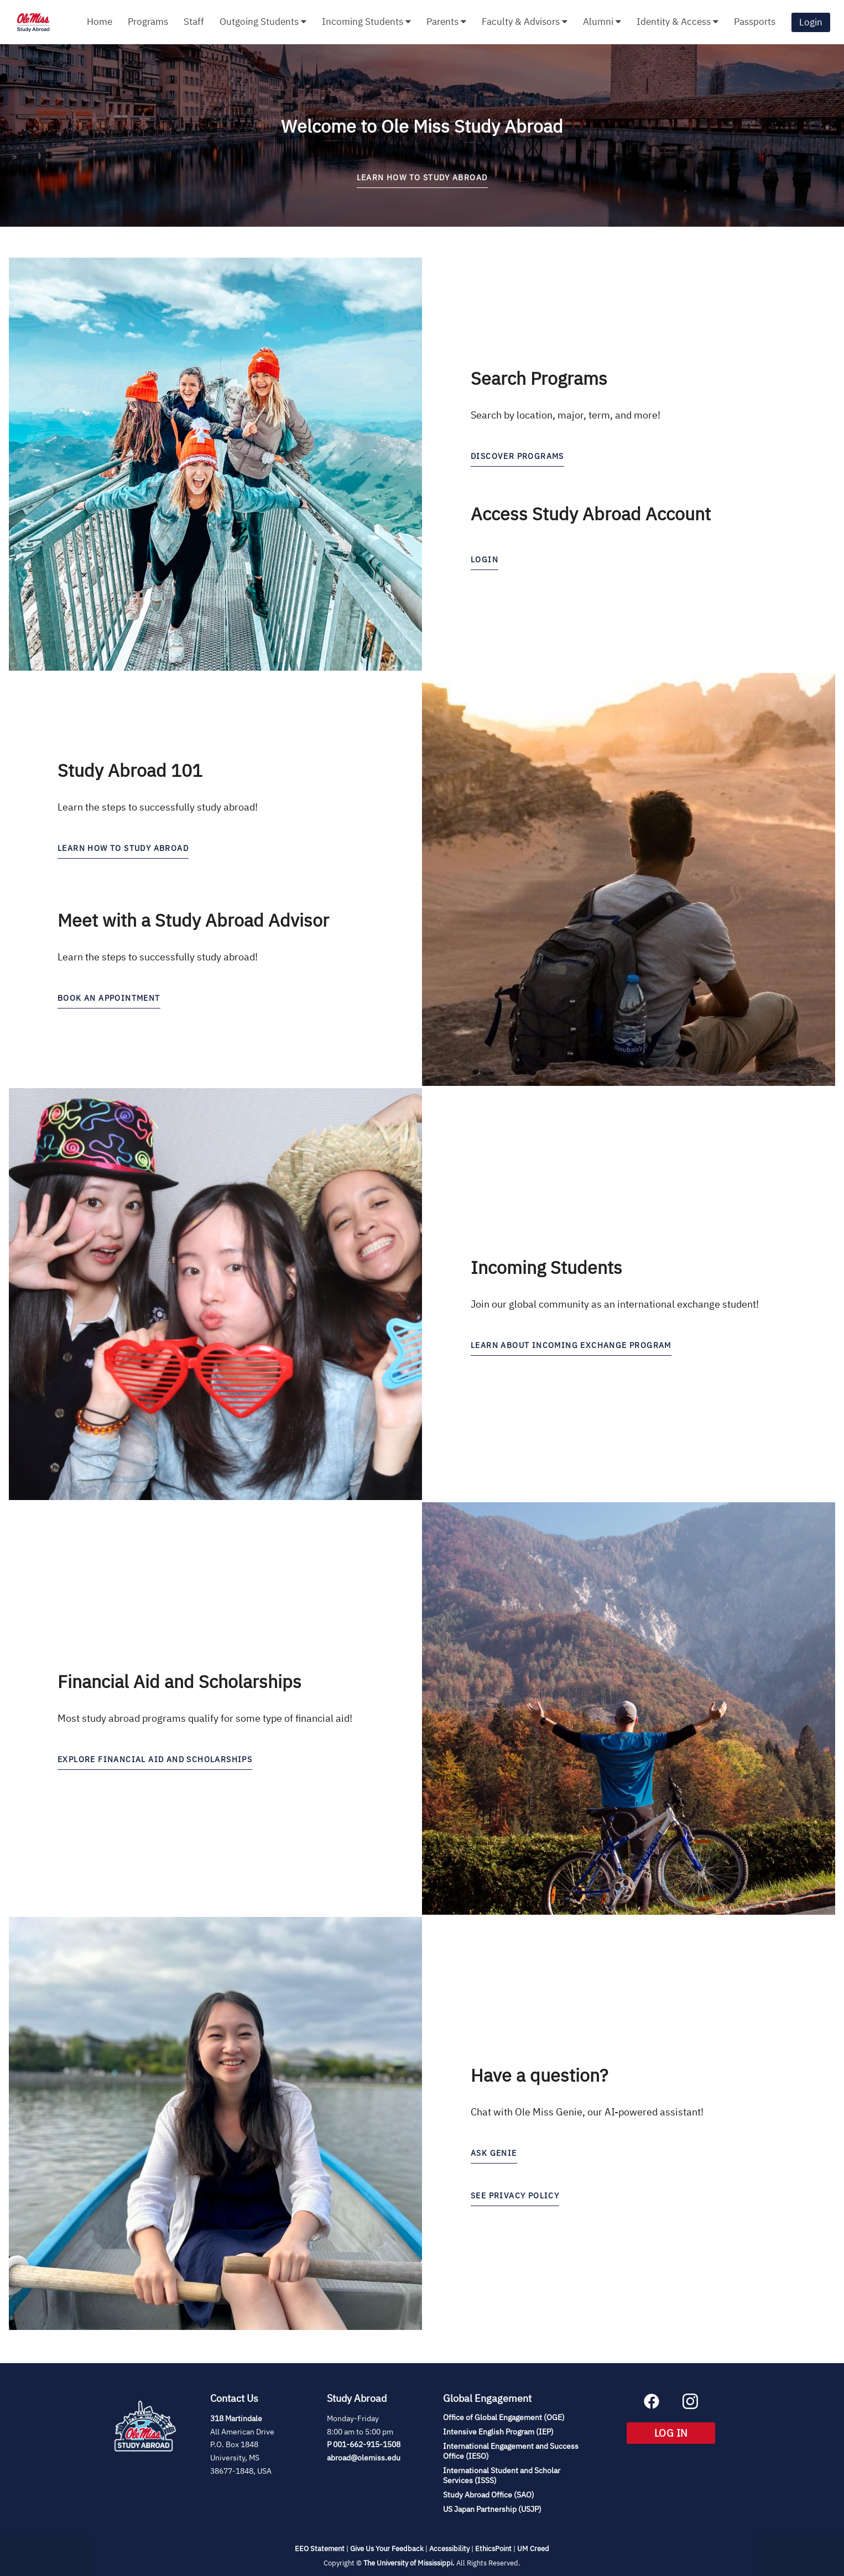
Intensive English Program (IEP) (498, 2432)
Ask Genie (494, 2153)
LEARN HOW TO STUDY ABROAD (422, 177)
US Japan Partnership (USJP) (492, 2509)
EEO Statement (320, 2548)
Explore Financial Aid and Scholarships (155, 1759)
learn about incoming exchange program (571, 1345)
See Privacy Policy (515, 2196)
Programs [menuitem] (148, 21)
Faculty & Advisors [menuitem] (524, 21)
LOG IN (685, 2435)
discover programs (517, 456)
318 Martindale (236, 2418)
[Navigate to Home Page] (33, 22)
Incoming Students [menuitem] (366, 21)
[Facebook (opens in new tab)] (651, 2405)
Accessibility (449, 2548)
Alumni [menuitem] (602, 21)
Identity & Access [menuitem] (677, 21)
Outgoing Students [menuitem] (263, 21)
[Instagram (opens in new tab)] (690, 2405)
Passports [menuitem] (754, 21)
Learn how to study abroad (123, 848)
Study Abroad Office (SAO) (488, 2495)
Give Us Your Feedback (387, 2548)
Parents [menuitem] (446, 21)
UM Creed (533, 2548)
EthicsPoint (493, 2548)
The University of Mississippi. (409, 2563)
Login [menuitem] (810, 22)
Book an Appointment (109, 998)
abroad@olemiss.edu (363, 2458)
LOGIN (484, 560)
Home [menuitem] (99, 21)
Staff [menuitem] (194, 21)
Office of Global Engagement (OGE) (504, 2417)
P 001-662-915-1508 (363, 2444)
